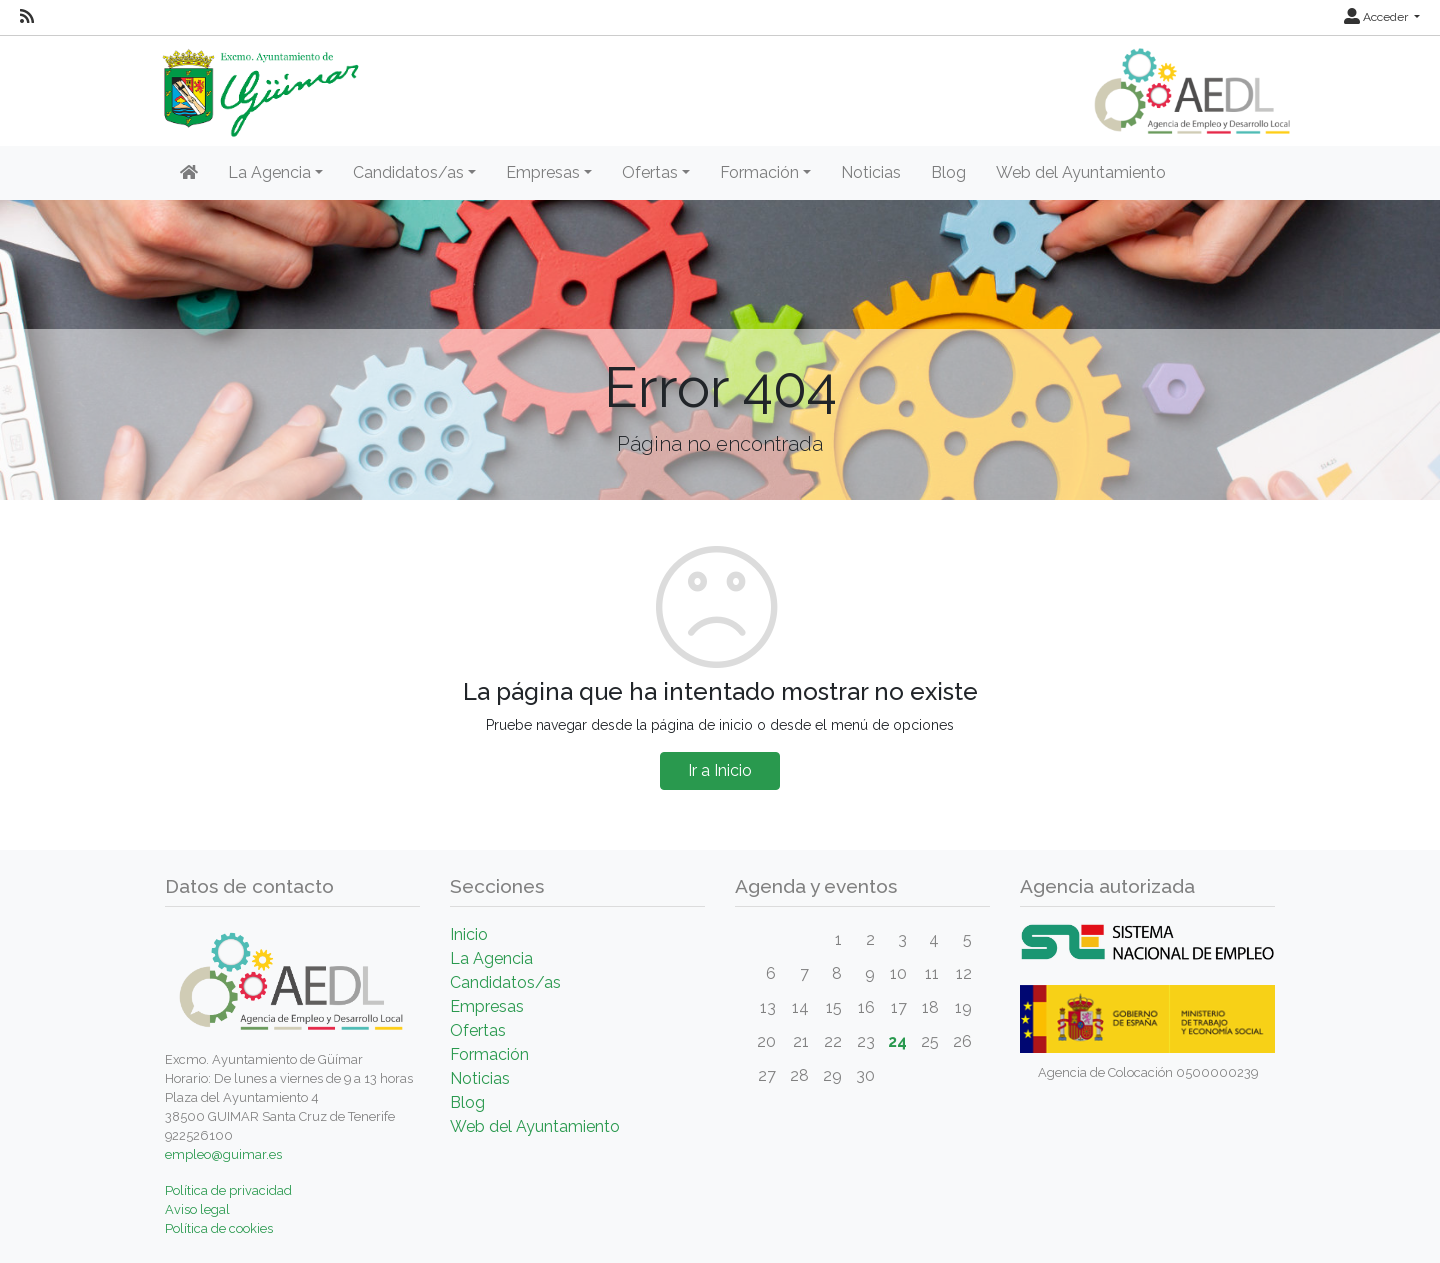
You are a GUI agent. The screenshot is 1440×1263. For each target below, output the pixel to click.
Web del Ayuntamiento (1081, 172)
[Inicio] (189, 173)
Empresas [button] (543, 172)
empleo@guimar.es (223, 1154)
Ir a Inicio (720, 770)
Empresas (487, 1006)
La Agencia (491, 958)
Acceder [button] (1377, 17)
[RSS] (27, 17)
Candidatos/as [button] (408, 172)
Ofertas (478, 1030)
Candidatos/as (505, 982)
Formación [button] (759, 172)
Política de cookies (219, 1228)
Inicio (469, 934)
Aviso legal (197, 1209)
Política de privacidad (228, 1190)
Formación (489, 1054)
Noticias (871, 172)
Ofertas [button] (650, 172)
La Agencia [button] (269, 172)
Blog (948, 172)
